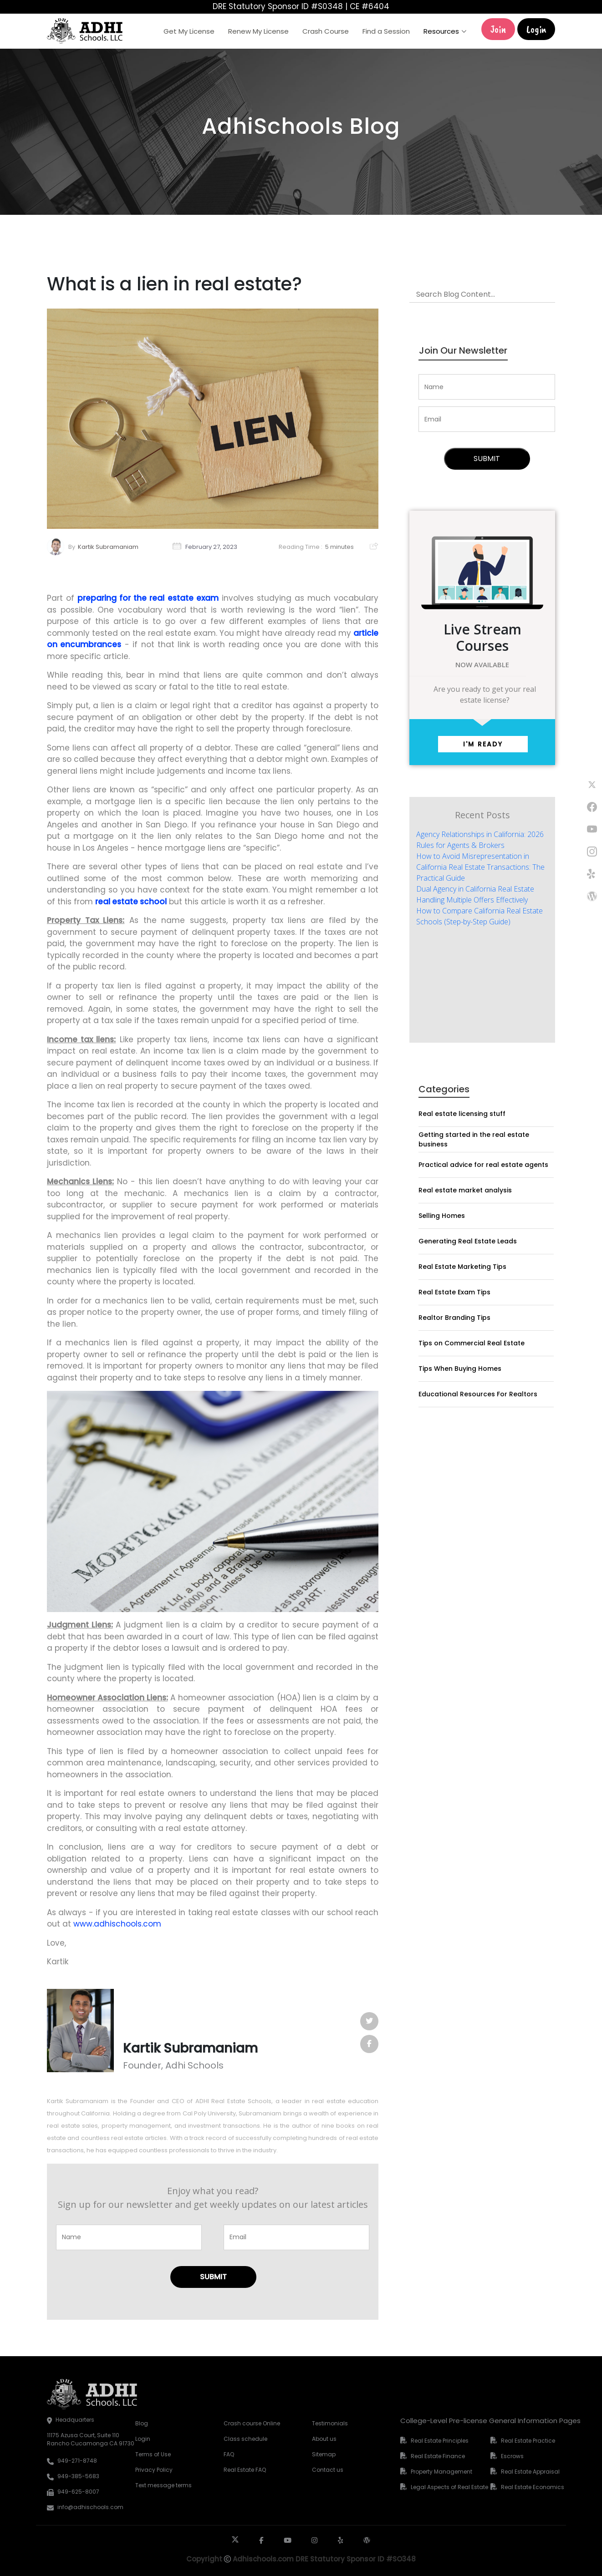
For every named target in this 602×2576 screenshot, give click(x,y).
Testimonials (330, 2423)
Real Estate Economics (532, 2487)
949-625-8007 (78, 2491)
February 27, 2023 (211, 547)
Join (498, 29)
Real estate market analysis (465, 1190)
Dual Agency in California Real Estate (475, 889)
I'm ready (483, 744)
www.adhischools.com (117, 1923)
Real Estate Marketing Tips (462, 1266)
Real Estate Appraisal (530, 2471)
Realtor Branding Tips (454, 1317)
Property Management (441, 2471)
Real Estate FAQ (245, 2470)
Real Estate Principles (440, 2440)
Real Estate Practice (528, 2440)
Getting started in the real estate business (473, 1139)
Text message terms (163, 2485)
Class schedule (245, 2439)
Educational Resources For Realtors (477, 1394)
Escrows (512, 2456)
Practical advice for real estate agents (483, 1164)
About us (324, 2439)
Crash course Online (252, 2423)
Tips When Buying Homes (459, 1368)
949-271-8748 (77, 2460)
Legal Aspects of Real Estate (449, 2487)
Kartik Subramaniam (108, 547)
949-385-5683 (78, 2476)
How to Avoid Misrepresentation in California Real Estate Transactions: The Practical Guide (480, 867)
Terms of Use (153, 2454)
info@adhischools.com (90, 2507)
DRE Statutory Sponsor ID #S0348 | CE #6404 (301, 6)
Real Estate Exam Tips (454, 1292)
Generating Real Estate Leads (467, 1241)
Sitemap (324, 2454)
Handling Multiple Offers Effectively (472, 900)
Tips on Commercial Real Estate (471, 1343)
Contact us (327, 2470)
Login (536, 29)
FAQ (229, 2454)
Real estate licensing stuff (461, 1113)
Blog (141, 2423)
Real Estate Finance (438, 2456)
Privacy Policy (154, 2470)
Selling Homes (441, 1215)
